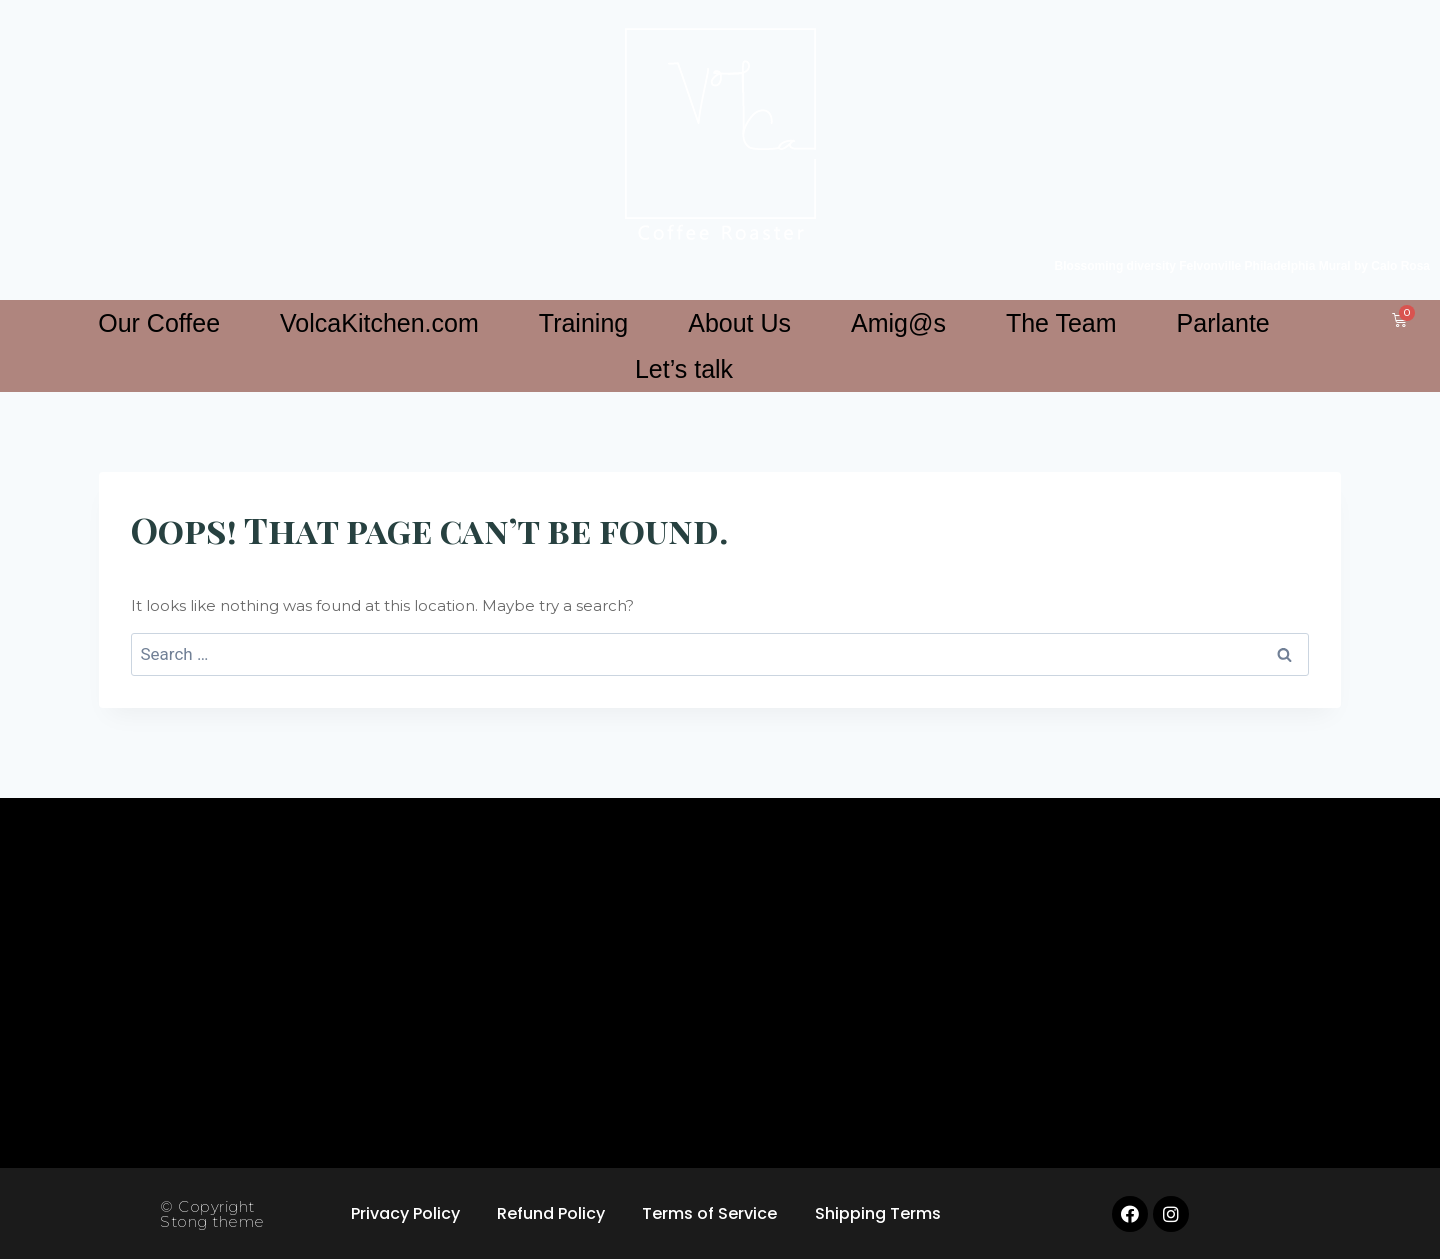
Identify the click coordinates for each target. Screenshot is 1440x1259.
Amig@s (898, 323)
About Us (739, 323)
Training (583, 323)
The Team (1061, 323)
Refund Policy (550, 1213)
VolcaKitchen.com (379, 323)
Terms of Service (711, 1213)
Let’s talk (684, 369)
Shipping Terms (882, 1213)
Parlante (1223, 323)
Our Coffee (159, 323)
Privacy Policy (401, 1213)
